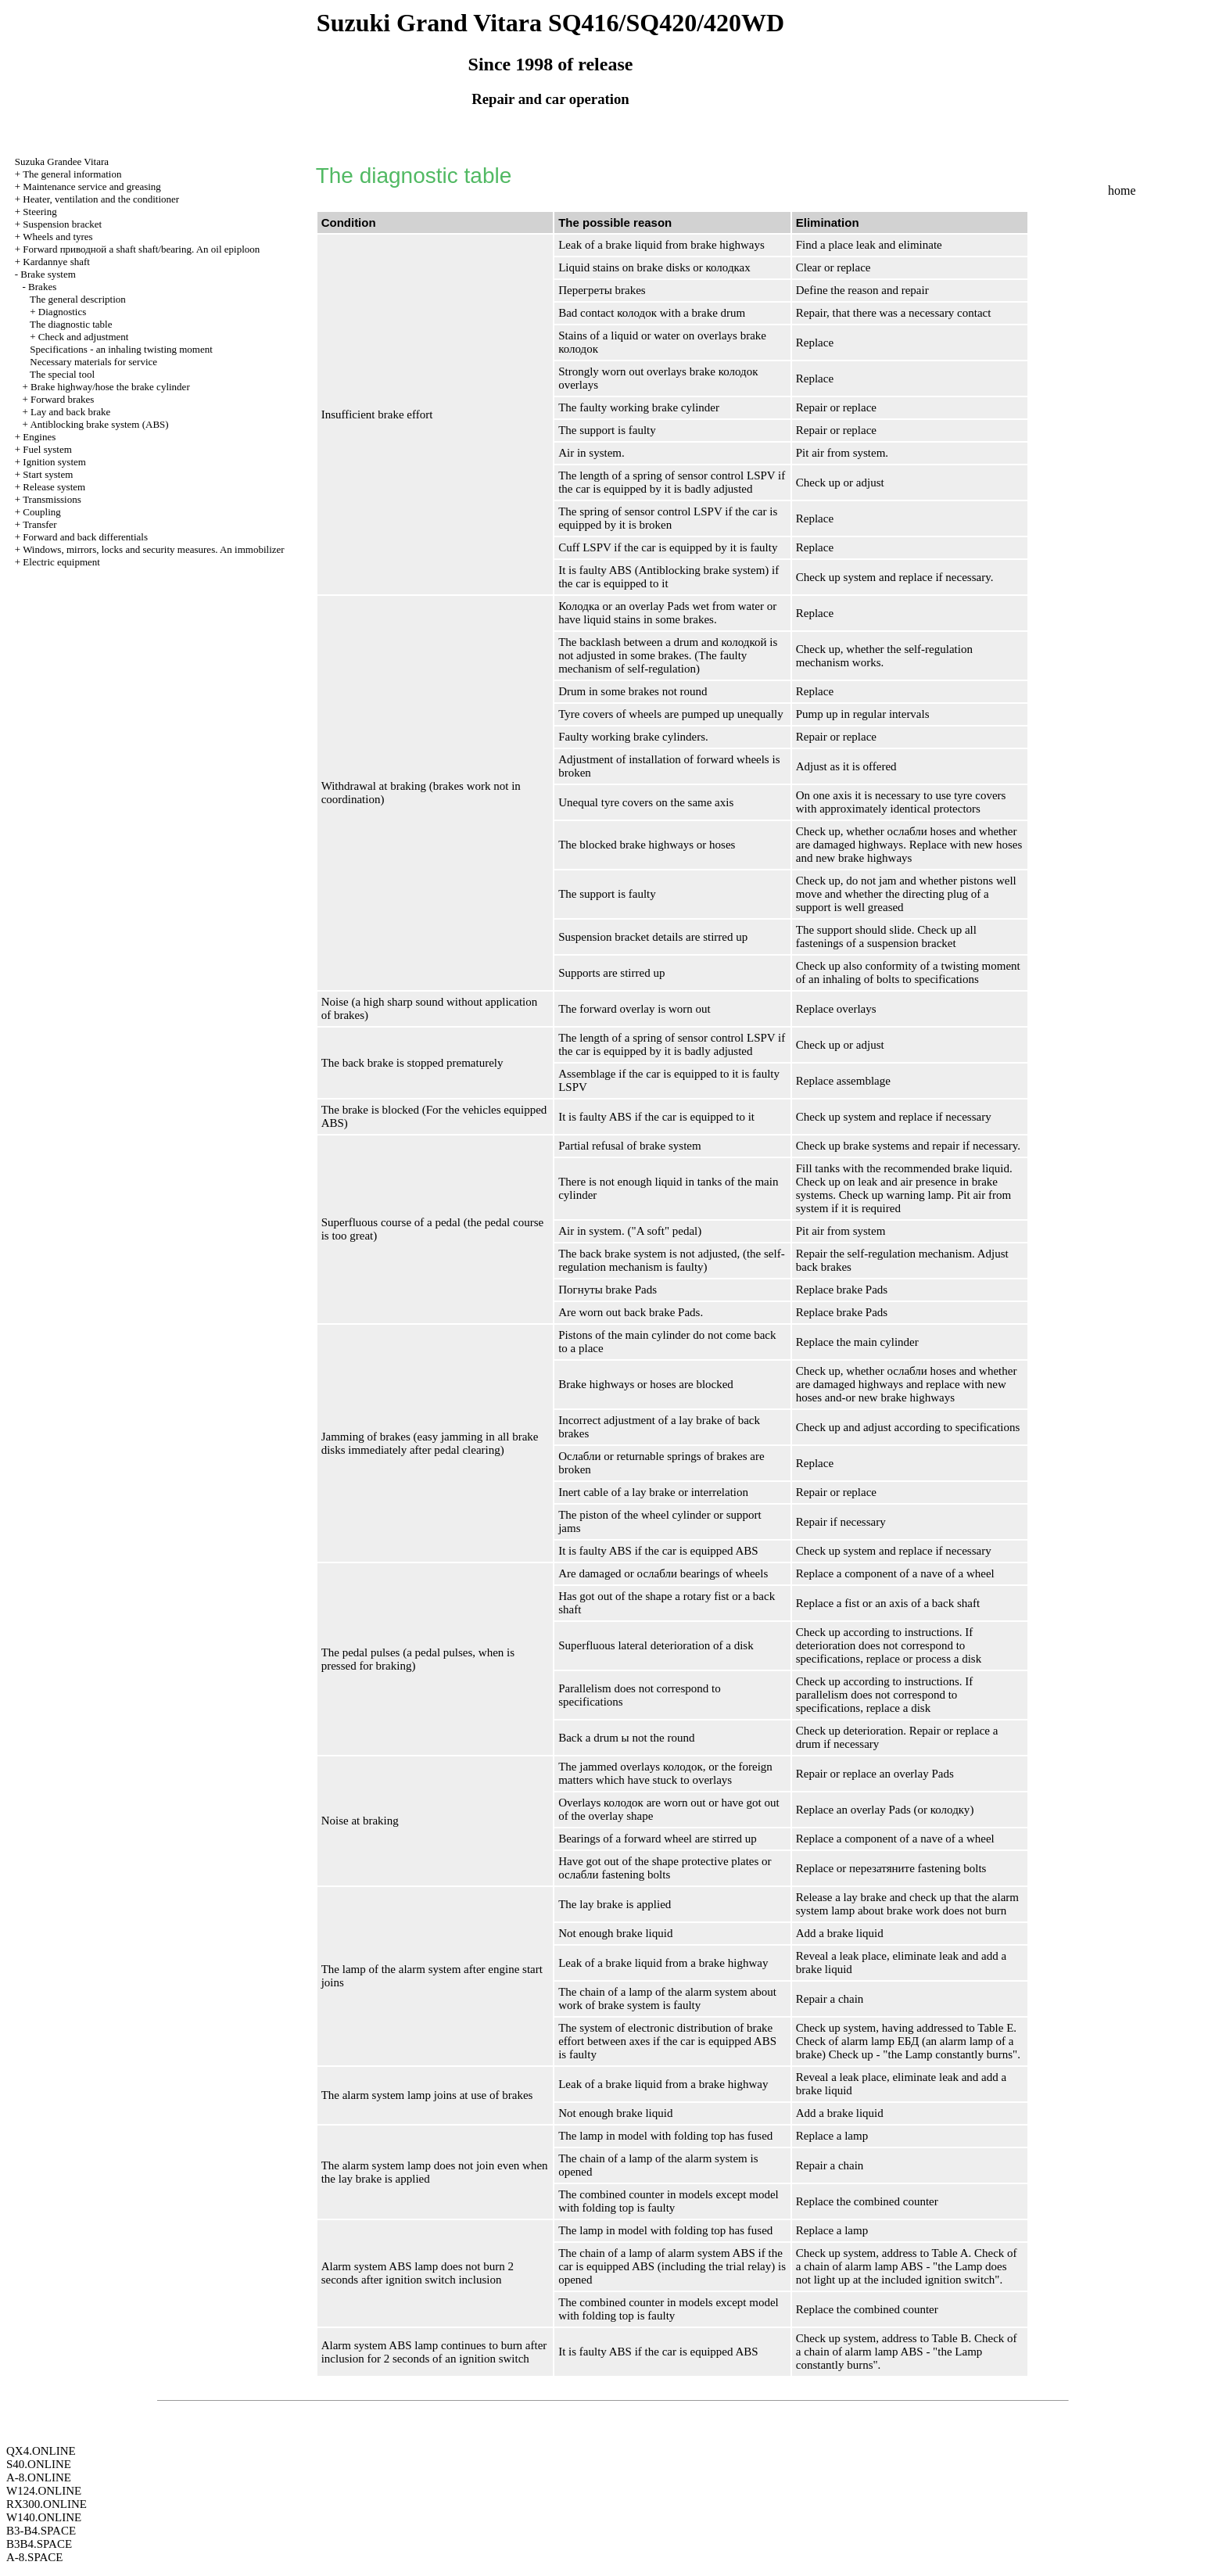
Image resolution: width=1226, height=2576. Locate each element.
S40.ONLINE (38, 2464)
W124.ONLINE (43, 2491)
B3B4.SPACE (39, 2544)
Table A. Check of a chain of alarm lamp (906, 2260)
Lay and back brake (70, 412)
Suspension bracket (62, 224)
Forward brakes (62, 399)
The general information (72, 174)
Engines (39, 437)
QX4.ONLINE (41, 2451)
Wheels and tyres (58, 236)
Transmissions (52, 499)
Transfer (40, 524)
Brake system (47, 274)
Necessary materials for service (93, 362)
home (1122, 190)
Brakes (42, 286)
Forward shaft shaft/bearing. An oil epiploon (141, 249)
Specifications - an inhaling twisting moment (121, 349)
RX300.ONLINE (46, 2504)
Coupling (41, 512)
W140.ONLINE (43, 2517)
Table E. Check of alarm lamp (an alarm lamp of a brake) (906, 2041)
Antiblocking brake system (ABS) (99, 424)
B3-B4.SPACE (41, 2530)
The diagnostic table (71, 324)
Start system (48, 474)
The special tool (62, 374)
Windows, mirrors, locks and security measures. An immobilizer (154, 549)
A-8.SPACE (34, 2557)
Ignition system (54, 462)
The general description (78, 299)
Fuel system (47, 449)
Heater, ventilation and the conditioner (101, 199)
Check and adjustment (83, 337)
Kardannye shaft (56, 261)
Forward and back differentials (85, 537)
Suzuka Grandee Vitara (62, 161)
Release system (54, 487)
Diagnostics (62, 312)
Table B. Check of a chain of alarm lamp (906, 2345)
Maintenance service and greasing (92, 186)
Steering (39, 211)
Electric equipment (61, 562)
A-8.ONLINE (38, 2477)
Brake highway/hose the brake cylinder (110, 387)
